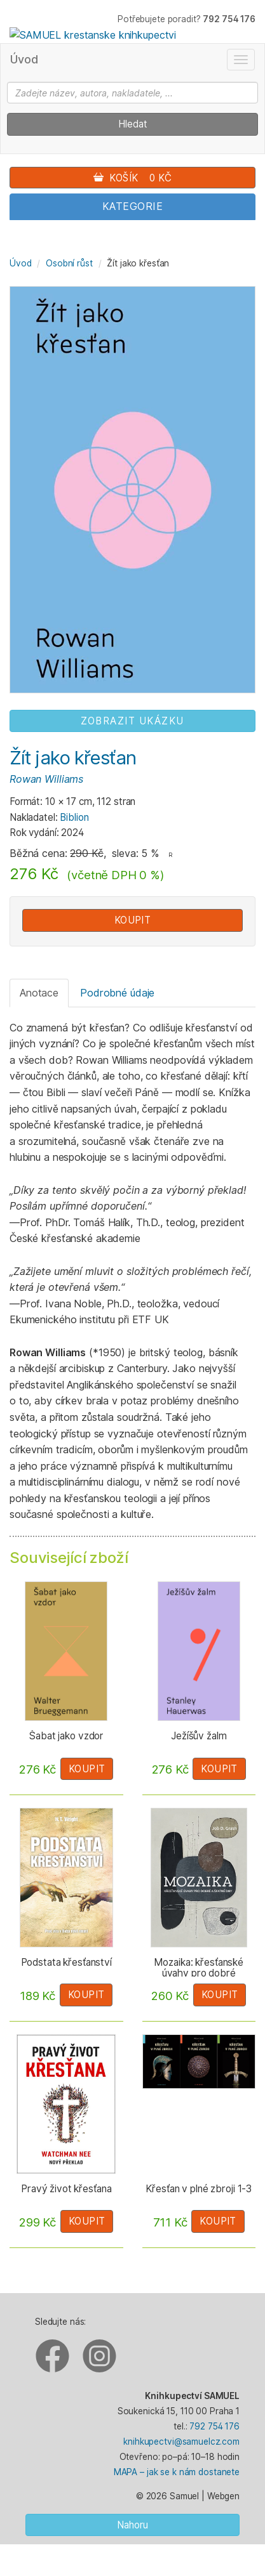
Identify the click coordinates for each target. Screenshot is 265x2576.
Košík (132, 178)
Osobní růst (69, 263)
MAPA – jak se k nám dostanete (177, 2472)
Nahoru (132, 2525)
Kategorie (132, 206)
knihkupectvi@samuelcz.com (181, 2441)
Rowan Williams (46, 779)
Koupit (132, 920)
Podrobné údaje (117, 992)
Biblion (74, 817)
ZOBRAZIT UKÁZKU (132, 721)
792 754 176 (214, 2426)
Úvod (24, 59)
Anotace (39, 992)
